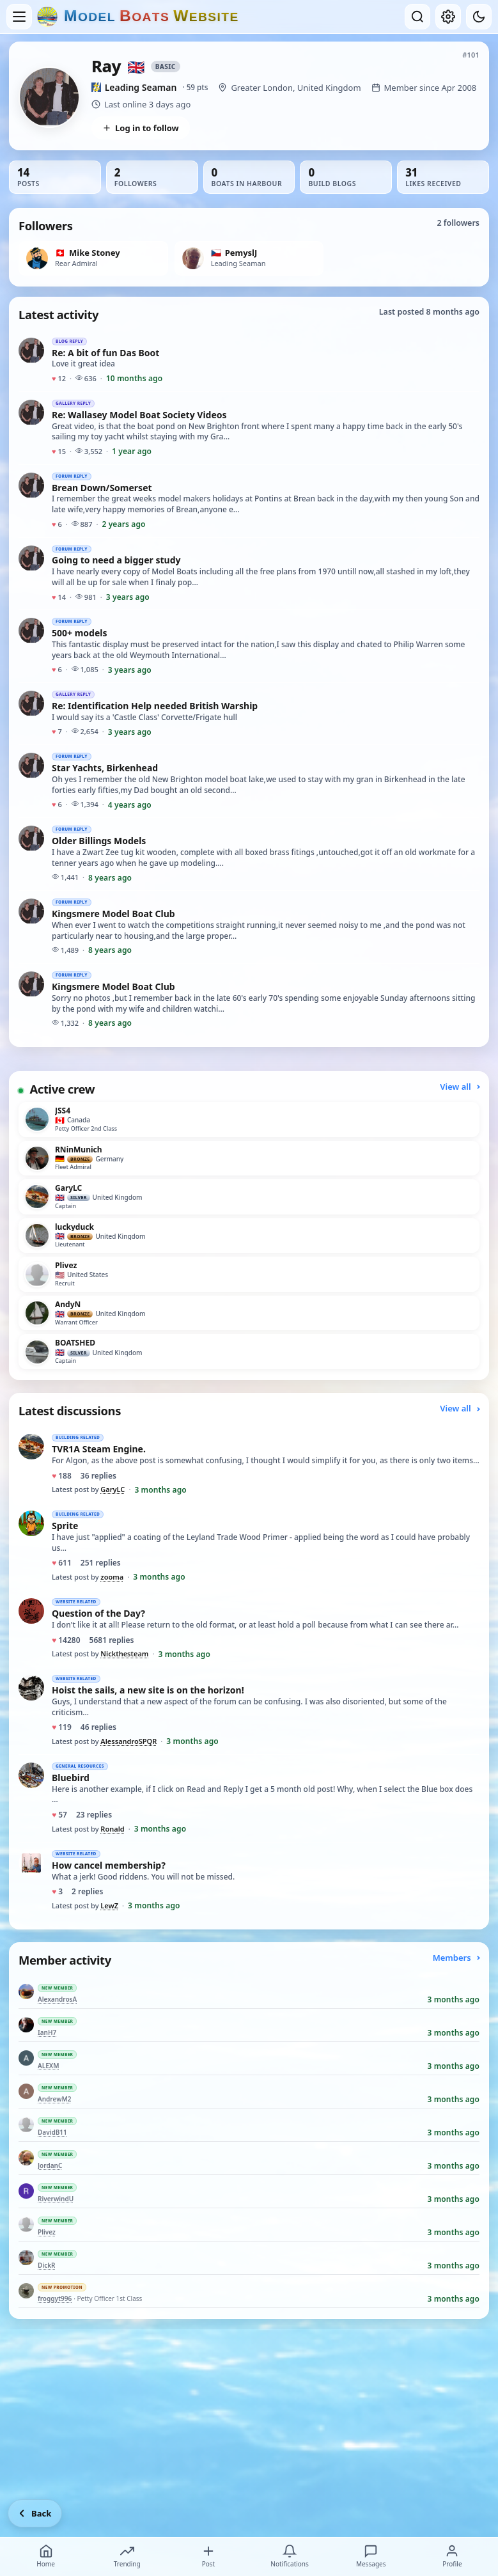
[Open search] (417, 16)
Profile (452, 2556)
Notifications (289, 2556)
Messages (370, 2556)
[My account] (448, 16)
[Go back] (35, 2513)
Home (45, 2556)
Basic (165, 66)
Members (456, 1957)
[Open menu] (19, 16)
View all (459, 1086)
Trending (127, 2556)
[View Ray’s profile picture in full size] (49, 97)
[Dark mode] (479, 16)
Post (208, 2556)
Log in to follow (140, 128)
